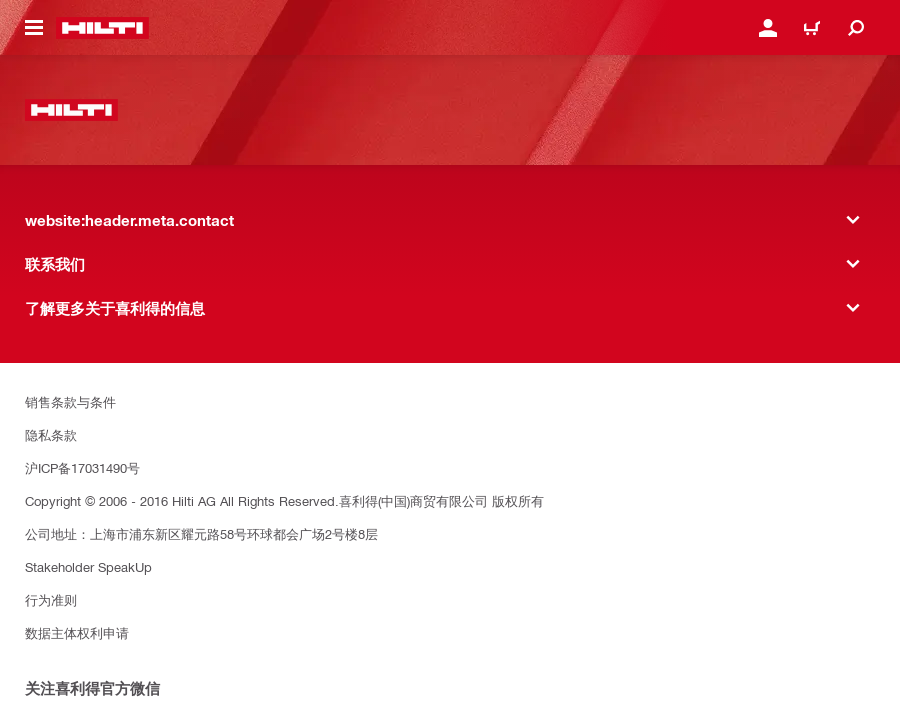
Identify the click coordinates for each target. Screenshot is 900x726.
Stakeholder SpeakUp (88, 566)
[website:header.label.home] (102, 28)
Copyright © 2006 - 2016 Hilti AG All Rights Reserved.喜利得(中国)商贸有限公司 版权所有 (284, 500)
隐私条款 (51, 434)
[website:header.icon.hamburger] (34, 28)
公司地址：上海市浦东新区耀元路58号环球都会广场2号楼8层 (201, 533)
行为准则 (51, 599)
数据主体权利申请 (77, 632)
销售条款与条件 (70, 401)
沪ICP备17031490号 (82, 467)
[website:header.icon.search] (856, 28)
